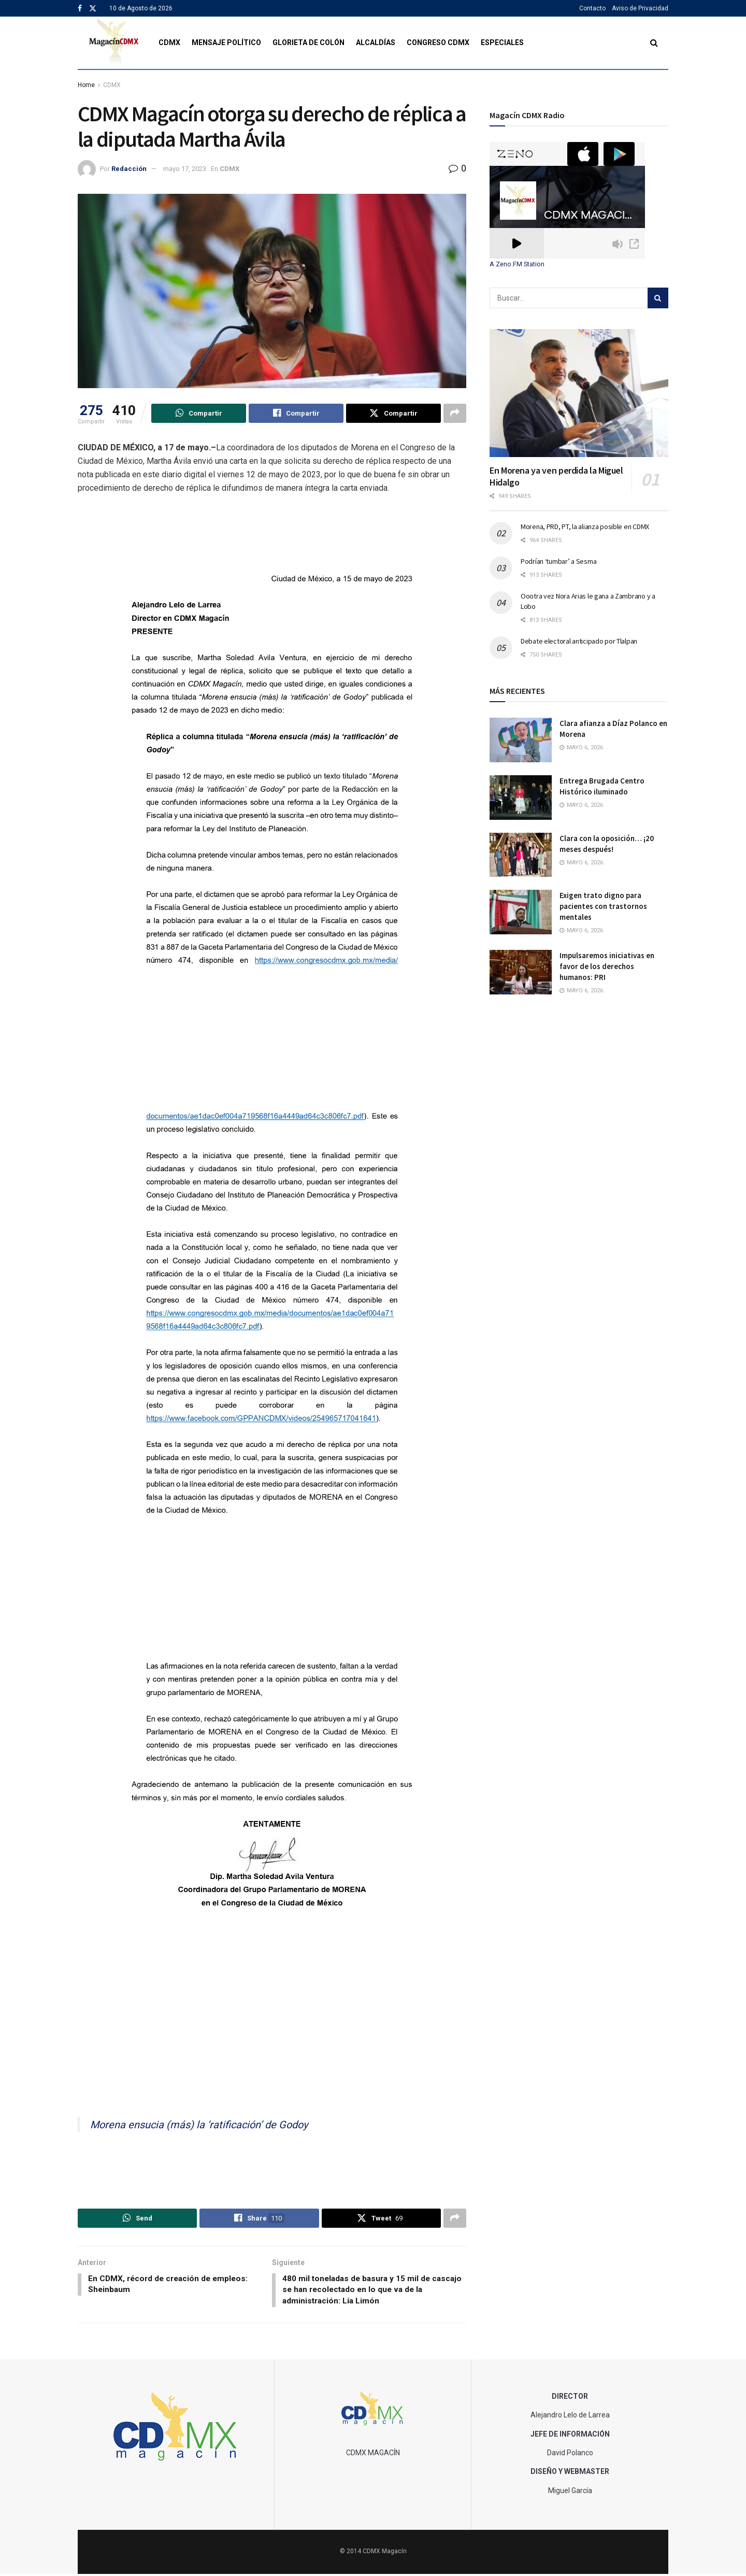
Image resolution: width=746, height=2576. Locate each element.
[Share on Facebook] (296, 413)
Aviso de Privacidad (640, 8)
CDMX (169, 42)
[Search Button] (654, 43)
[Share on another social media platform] (454, 413)
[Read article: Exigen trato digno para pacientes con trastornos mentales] (521, 912)
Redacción (129, 169)
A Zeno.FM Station (517, 264)
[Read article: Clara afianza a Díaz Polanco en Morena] (521, 740)
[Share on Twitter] (393, 413)
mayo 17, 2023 (184, 169)
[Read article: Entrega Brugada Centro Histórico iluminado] (521, 797)
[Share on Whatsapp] (198, 413)
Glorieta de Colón (308, 42)
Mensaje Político (226, 42)
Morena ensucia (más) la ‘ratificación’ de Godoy (199, 2125)
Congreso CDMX (438, 42)
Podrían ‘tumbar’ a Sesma (558, 561)
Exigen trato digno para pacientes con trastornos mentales (603, 906)
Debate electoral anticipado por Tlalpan (579, 641)
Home (86, 85)
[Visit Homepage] (114, 43)
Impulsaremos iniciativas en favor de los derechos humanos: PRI (607, 966)
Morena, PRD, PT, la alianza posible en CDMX (585, 526)
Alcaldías (375, 42)
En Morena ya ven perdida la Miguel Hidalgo (556, 476)
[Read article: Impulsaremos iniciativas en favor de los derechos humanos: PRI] (521, 972)
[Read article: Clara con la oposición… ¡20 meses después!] (521, 855)
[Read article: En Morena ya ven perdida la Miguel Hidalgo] (579, 393)
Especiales (502, 42)
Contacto (592, 8)
